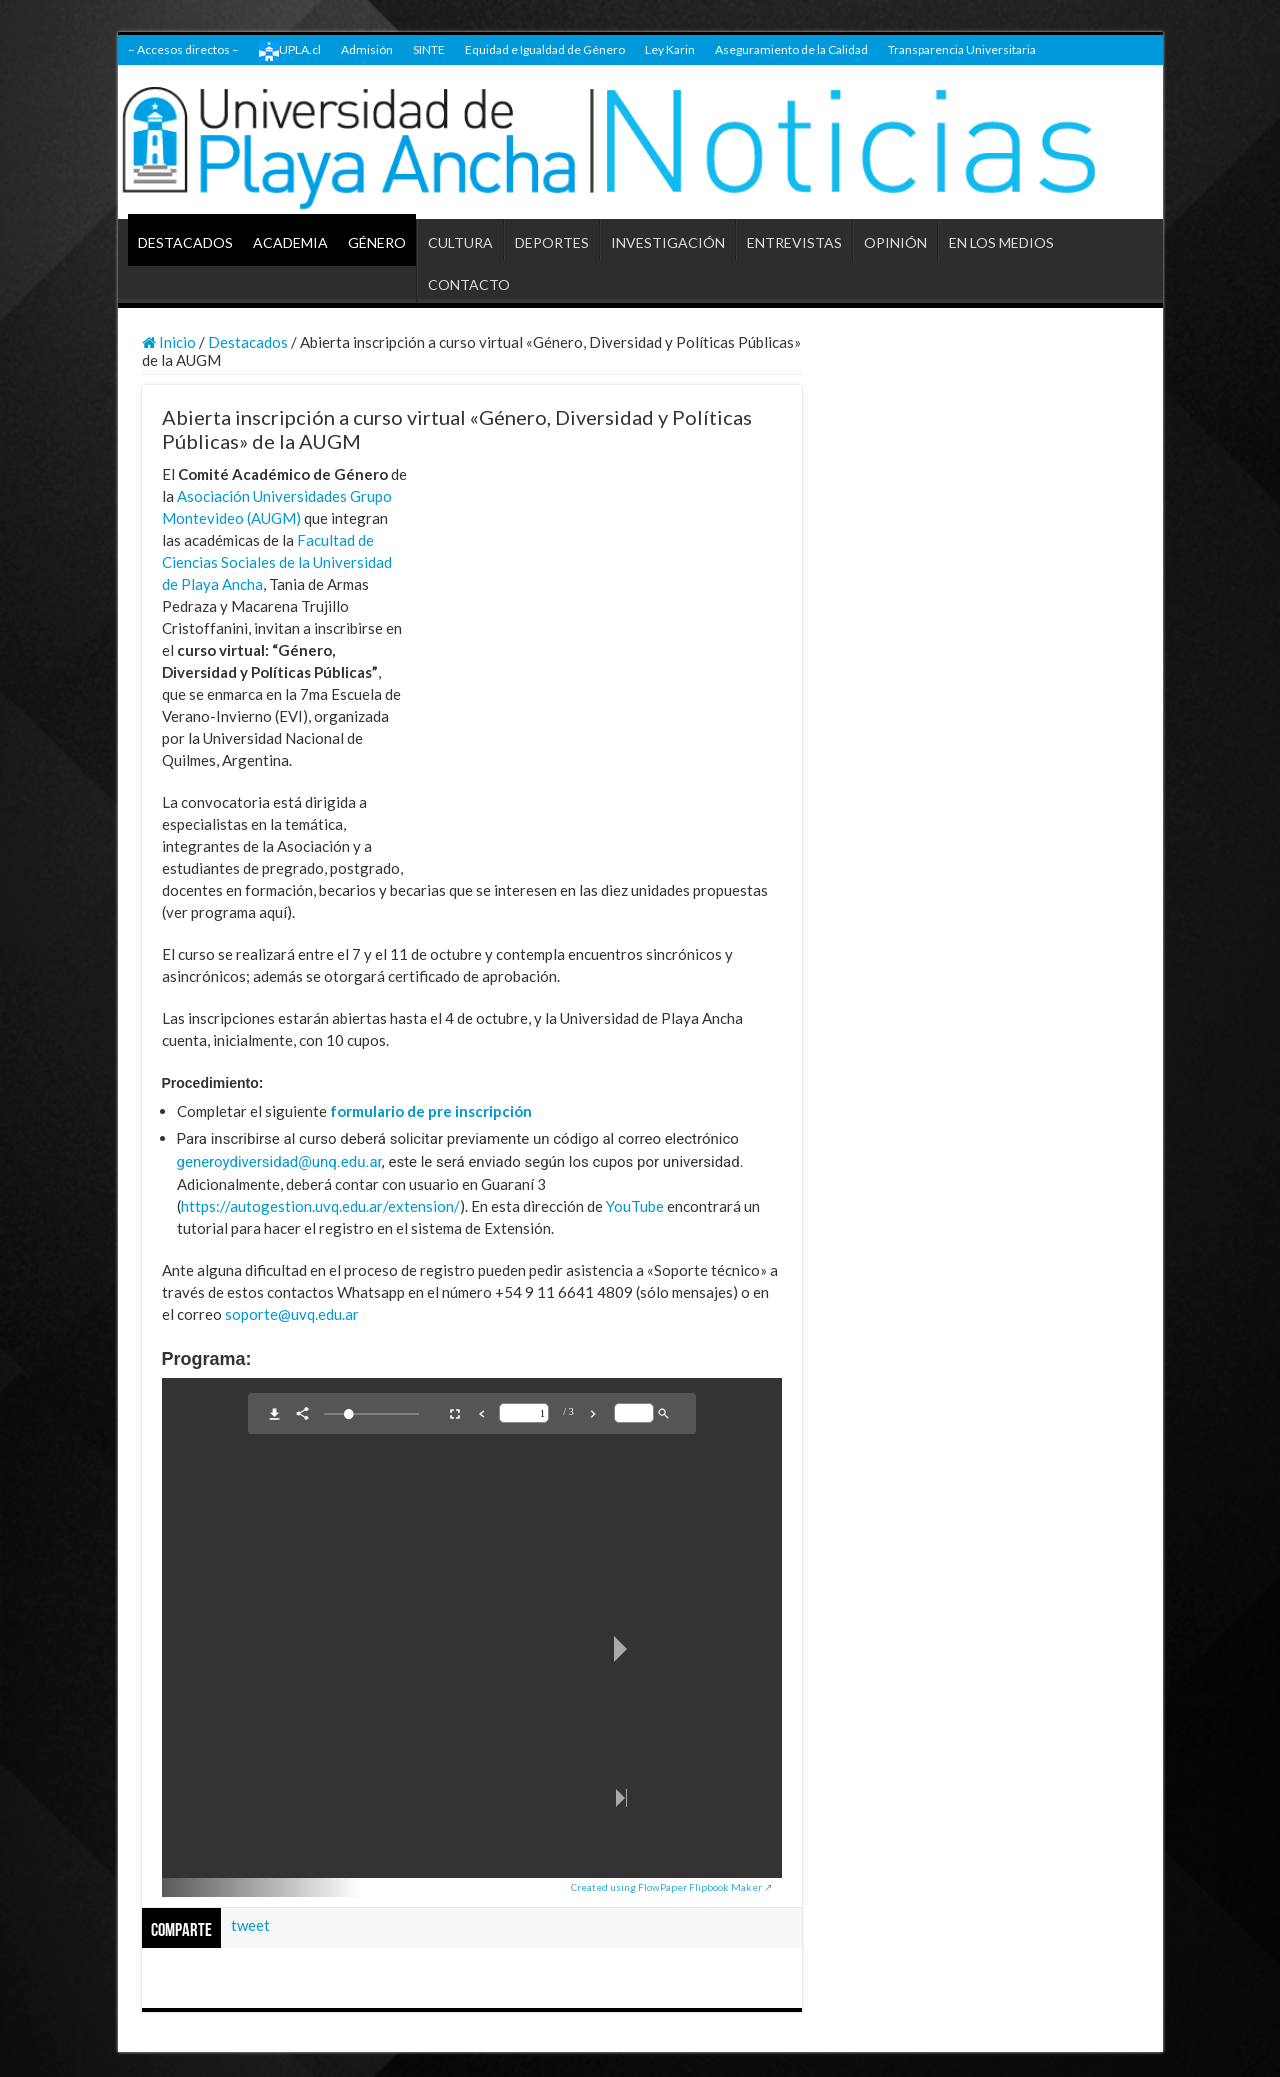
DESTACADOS (185, 242)
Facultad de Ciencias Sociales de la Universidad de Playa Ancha (277, 562)
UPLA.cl (290, 51)
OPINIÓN (895, 242)
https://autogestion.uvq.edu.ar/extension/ (320, 1206)
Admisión (367, 49)
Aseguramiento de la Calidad (791, 49)
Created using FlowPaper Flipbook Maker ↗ (671, 1887)
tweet (250, 1925)
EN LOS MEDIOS (1001, 242)
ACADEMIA (290, 242)
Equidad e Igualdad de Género (545, 49)
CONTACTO (469, 284)
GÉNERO (377, 242)
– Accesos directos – (183, 49)
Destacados (248, 342)
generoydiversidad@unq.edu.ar (279, 1162)
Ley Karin (670, 49)
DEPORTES (552, 242)
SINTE (429, 49)
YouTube (635, 1206)
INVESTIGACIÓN (668, 242)
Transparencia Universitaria (962, 49)
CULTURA (460, 242)
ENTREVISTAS (794, 242)
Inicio (169, 342)
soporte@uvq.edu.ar (292, 1314)
